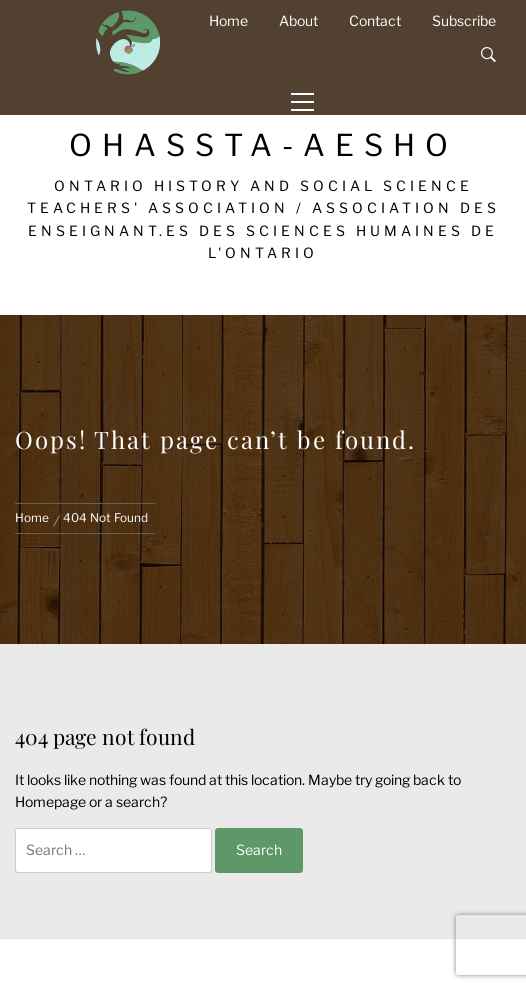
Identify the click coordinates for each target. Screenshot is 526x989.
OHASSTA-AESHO (263, 145)
